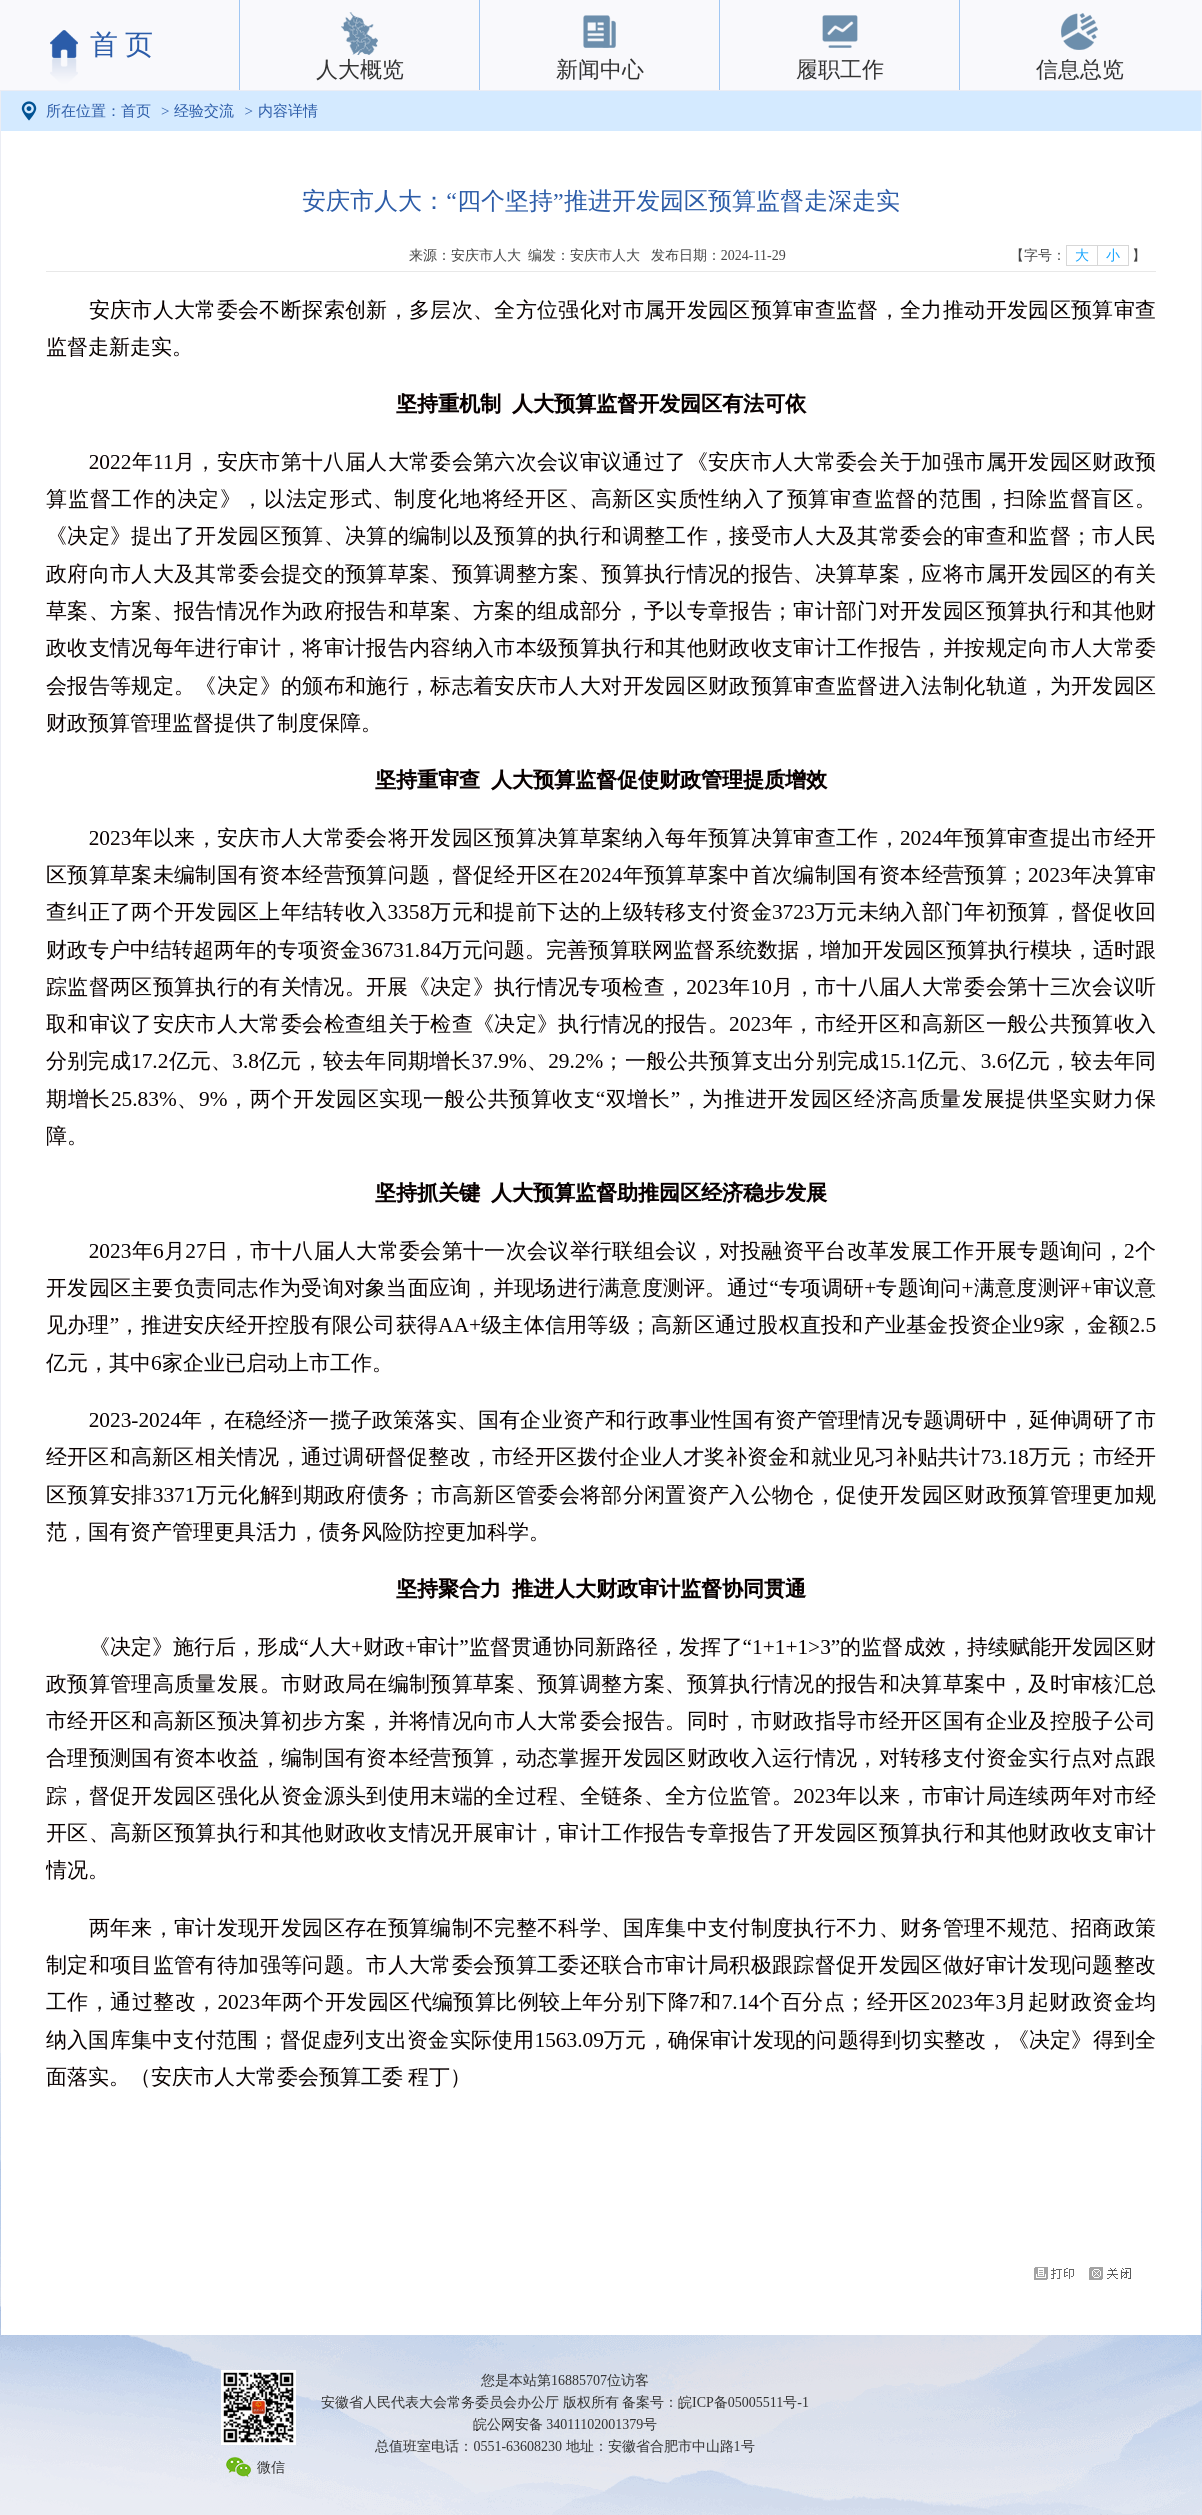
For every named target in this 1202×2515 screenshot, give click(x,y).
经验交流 (204, 111)
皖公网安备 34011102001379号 (565, 2424)
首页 (136, 111)
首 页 (121, 44)
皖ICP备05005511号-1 (743, 2402)
